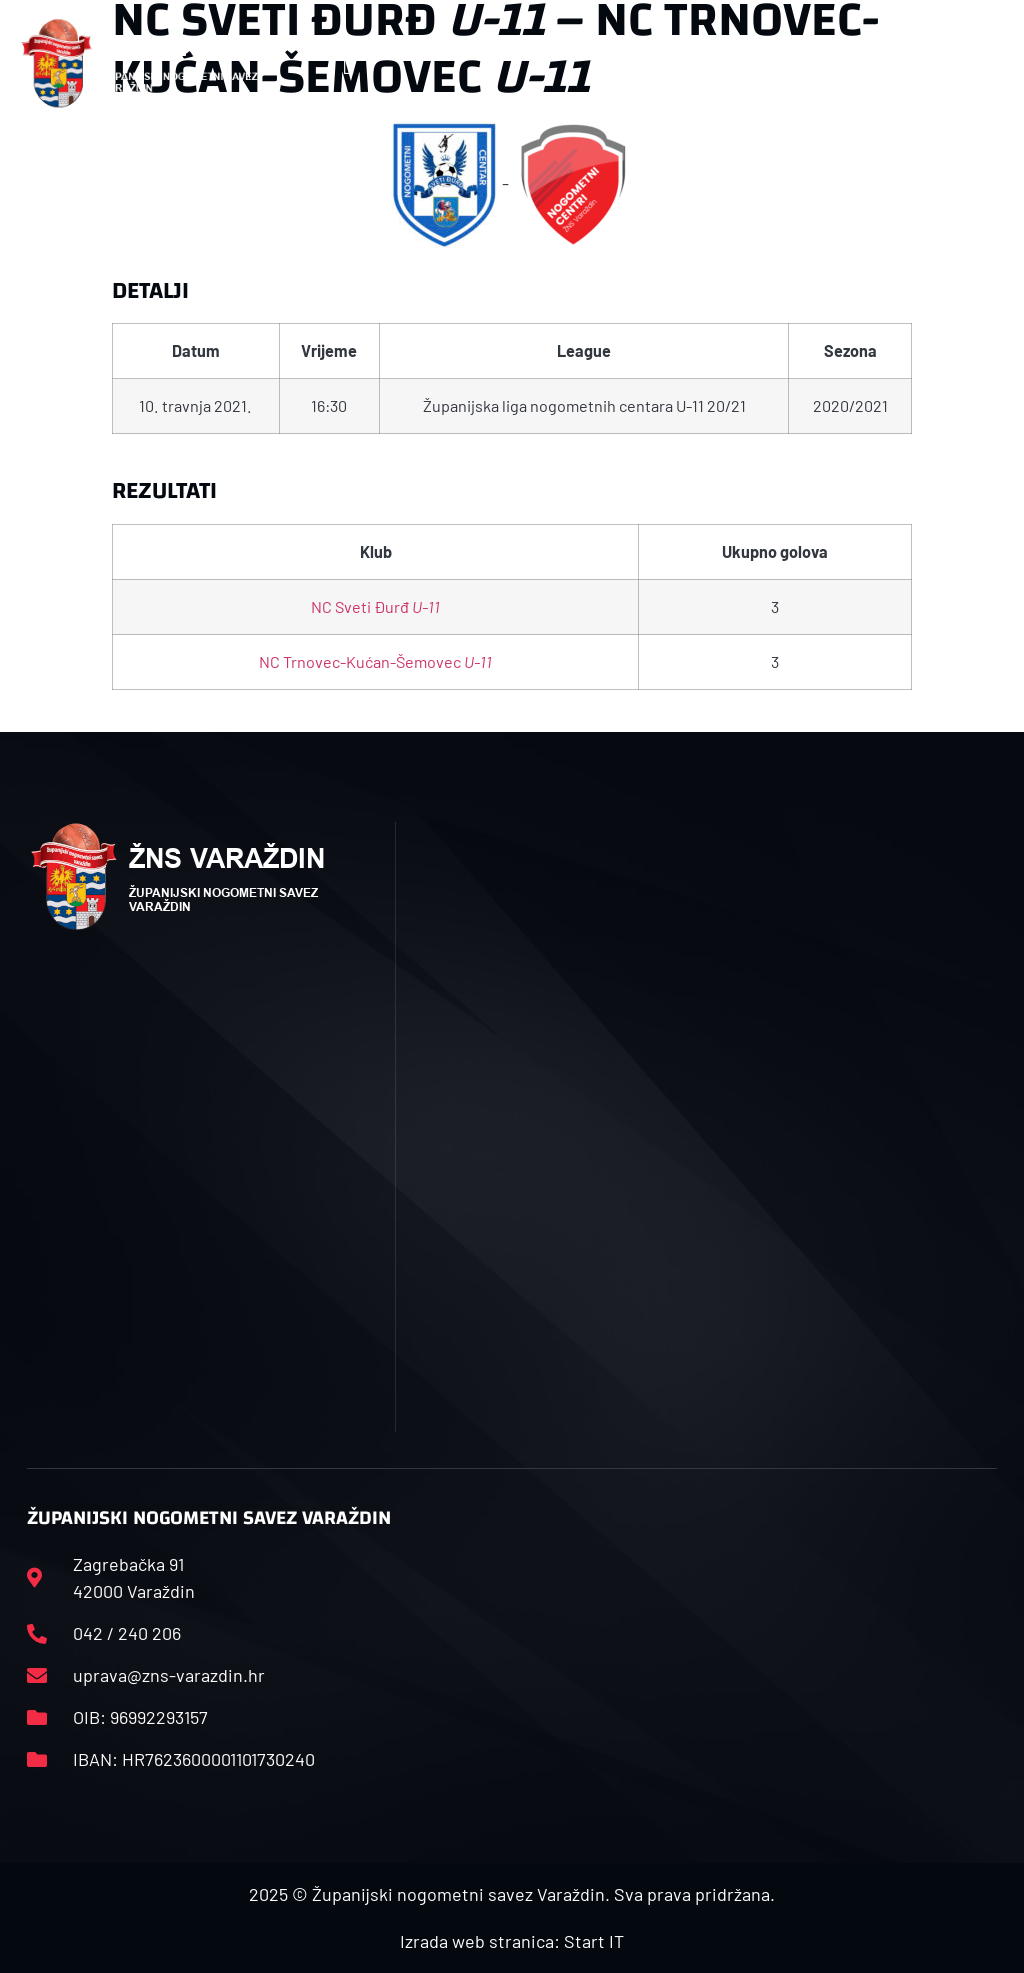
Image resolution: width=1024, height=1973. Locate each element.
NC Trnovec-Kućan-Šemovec (375, 661)
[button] (348, 63)
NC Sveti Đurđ (375, 606)
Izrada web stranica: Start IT (512, 1941)
